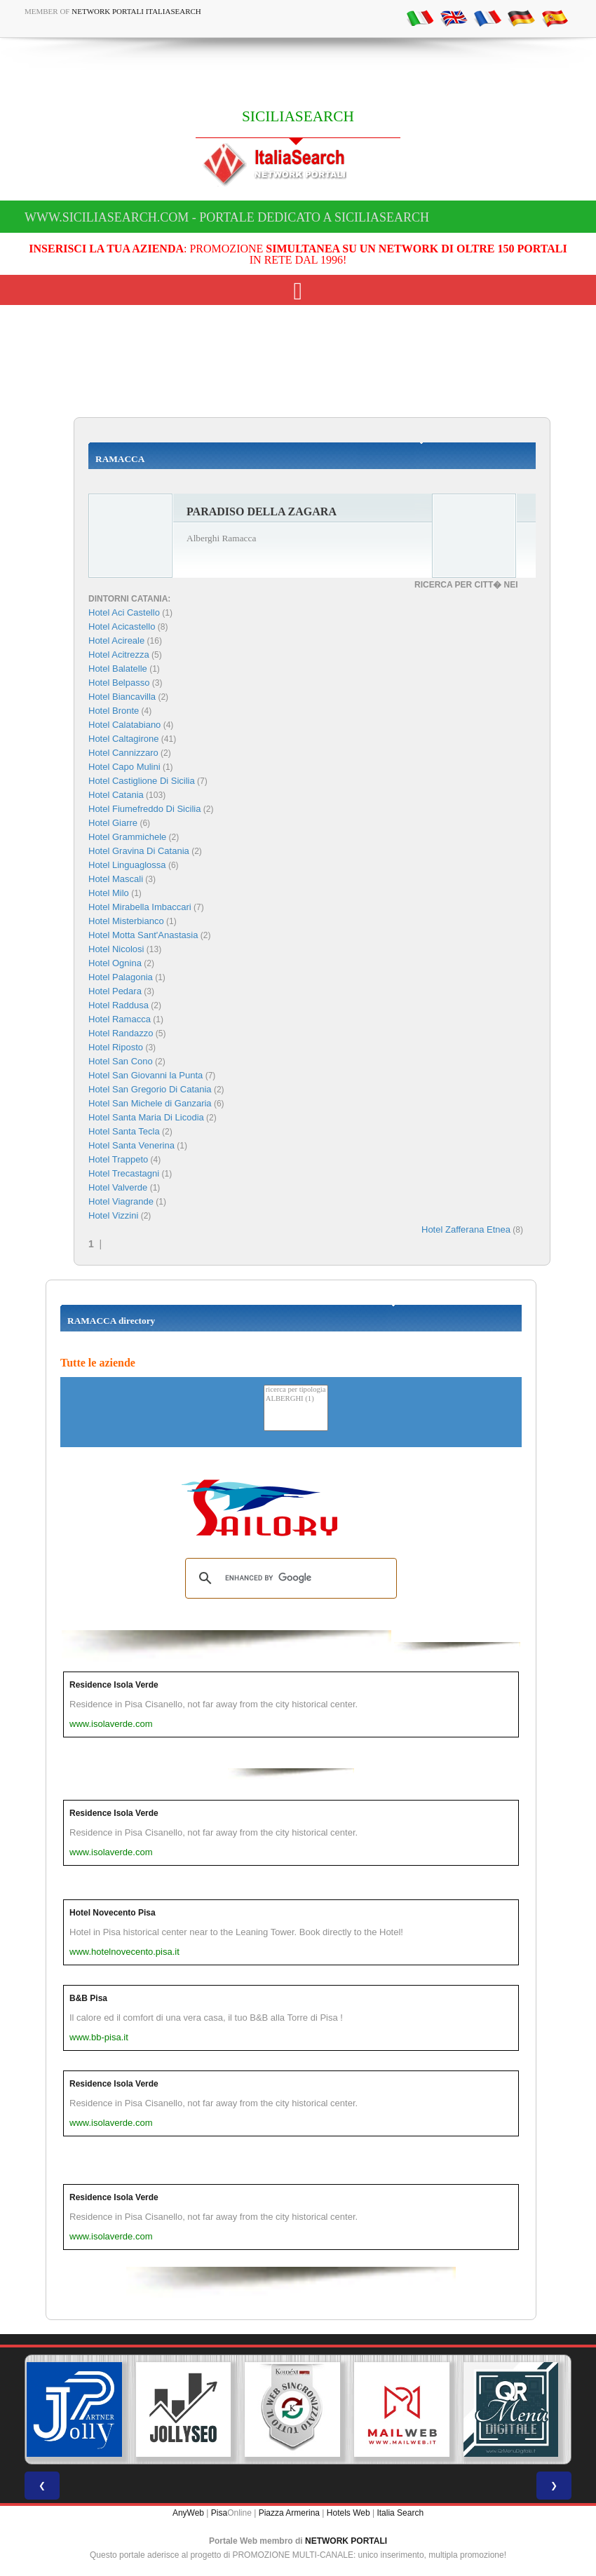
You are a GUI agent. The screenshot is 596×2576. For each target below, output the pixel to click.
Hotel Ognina (115, 963)
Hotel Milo (108, 893)
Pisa (219, 2513)
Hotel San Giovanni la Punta (145, 1075)
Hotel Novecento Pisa (112, 1913)
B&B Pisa (88, 1998)
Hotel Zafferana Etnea (465, 1229)
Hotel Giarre (112, 823)
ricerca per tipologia (295, 1390)
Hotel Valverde (117, 1187)
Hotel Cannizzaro (123, 752)
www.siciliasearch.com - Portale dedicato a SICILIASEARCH (227, 217)
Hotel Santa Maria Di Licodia (146, 1117)
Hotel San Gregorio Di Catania (150, 1089)
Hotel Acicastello (121, 626)
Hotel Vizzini (113, 1215)
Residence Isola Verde (113, 1685)
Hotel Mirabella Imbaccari (139, 907)
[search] (289, 1578)
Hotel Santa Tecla (124, 1131)
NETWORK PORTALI (346, 2541)
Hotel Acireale (116, 640)
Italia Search (400, 2513)
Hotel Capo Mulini (124, 766)
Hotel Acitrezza (118, 654)
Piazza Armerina (289, 2513)
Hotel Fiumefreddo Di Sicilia (144, 809)
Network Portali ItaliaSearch (136, 11)
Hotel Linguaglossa (127, 865)
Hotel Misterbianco (126, 921)
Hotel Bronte (113, 710)
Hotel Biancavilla (122, 696)
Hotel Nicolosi (116, 949)
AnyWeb (188, 2513)
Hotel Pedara (115, 991)
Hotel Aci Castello (124, 612)
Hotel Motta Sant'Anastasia (143, 935)
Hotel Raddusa (118, 1005)
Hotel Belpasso (118, 682)
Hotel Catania (116, 794)
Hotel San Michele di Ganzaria (150, 1103)
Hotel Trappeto (118, 1159)
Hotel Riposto (115, 1047)
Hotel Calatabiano (124, 724)
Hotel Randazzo (121, 1033)
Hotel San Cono (120, 1061)
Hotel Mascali (115, 879)
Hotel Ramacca (119, 1019)
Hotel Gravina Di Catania (138, 851)
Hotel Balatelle (117, 668)
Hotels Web (348, 2513)
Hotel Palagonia (120, 977)
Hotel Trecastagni (123, 1173)
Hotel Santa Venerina (131, 1145)
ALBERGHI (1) (295, 1399)
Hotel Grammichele (127, 837)
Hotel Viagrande (121, 1201)
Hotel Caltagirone (123, 738)
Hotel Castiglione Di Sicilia (141, 780)
